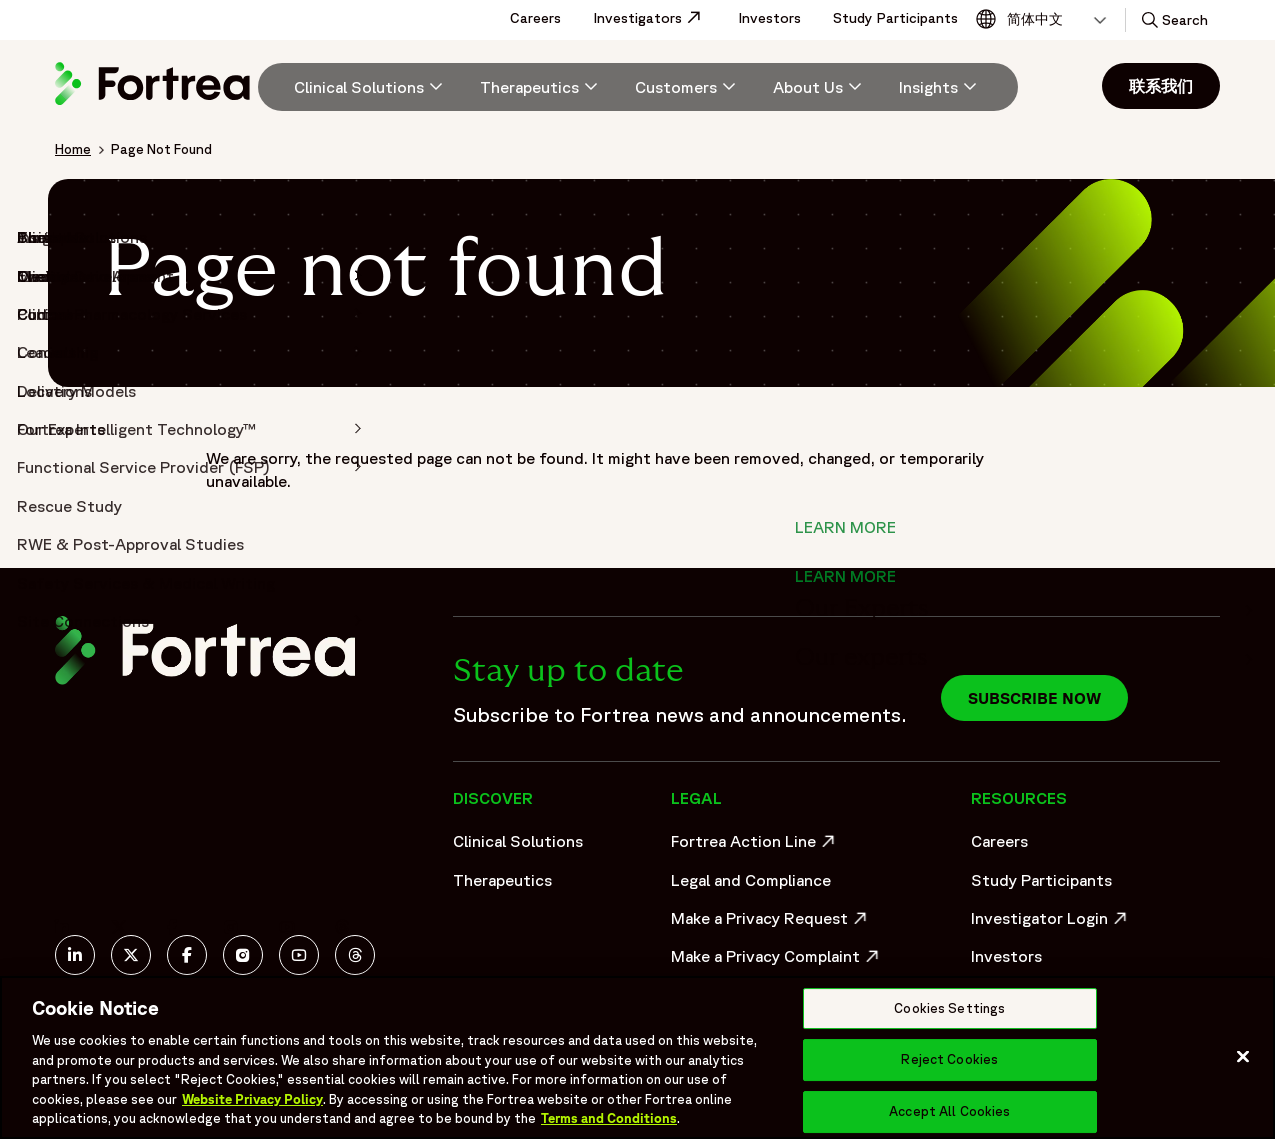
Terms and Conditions (609, 1118)
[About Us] (820, 87)
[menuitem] (361, 87)
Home (73, 149)
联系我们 (1161, 86)
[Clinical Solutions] (371, 87)
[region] (637, 1057)
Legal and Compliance (751, 880)
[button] (1173, 20)
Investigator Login (1051, 923)
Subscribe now (1034, 698)
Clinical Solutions (518, 841)
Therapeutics (502, 880)
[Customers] (688, 87)
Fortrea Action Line (755, 846)
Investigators (657, 18)
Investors (769, 18)
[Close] (1243, 1056)
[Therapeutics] (541, 87)
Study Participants (895, 18)
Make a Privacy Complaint (771, 961)
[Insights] (940, 87)
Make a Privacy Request (771, 923)
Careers (535, 18)
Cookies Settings (949, 1008)
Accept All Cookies (949, 1111)
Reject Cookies (949, 1059)
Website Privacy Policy (252, 1099)
